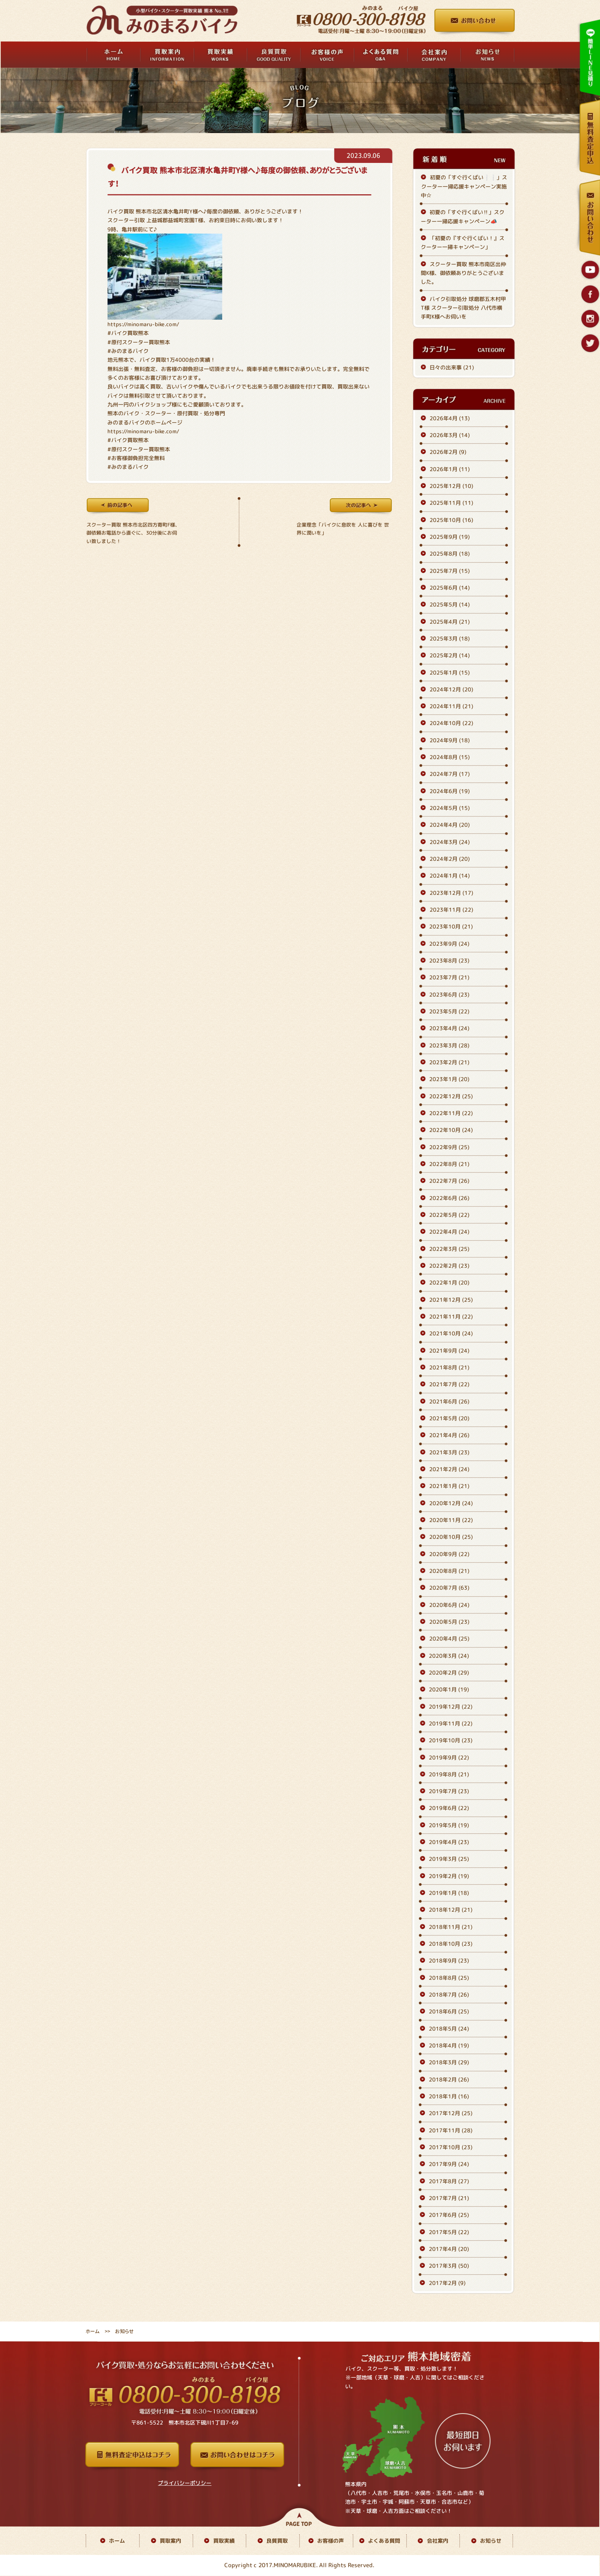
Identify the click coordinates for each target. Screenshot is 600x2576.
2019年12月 (450, 1706)
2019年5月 (449, 1825)
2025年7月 (450, 570)
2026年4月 (450, 418)
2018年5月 (449, 2028)
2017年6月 (449, 2215)
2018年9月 (449, 1961)
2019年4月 (449, 1842)
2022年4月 (449, 1232)
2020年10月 (451, 1536)
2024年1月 (450, 876)
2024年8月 (450, 757)
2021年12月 (451, 1299)
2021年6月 (449, 1401)
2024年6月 (450, 791)
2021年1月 (449, 1486)
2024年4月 (450, 825)
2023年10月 (451, 926)
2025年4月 (450, 621)
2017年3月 (449, 2266)
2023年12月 (451, 892)
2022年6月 (449, 1198)
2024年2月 (450, 858)
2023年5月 (449, 1011)
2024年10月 (451, 723)
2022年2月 (449, 1265)
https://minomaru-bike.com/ (143, 324)
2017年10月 (450, 2147)
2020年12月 (451, 1503)
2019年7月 (449, 1791)
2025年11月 (451, 502)
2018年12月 (450, 1910)
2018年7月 (449, 1994)
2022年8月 (449, 1164)
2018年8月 (449, 1977)
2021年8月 (449, 1367)
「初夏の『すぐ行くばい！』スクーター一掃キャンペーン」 (462, 242)
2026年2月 (448, 451)
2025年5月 (450, 604)
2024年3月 (450, 842)
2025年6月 (450, 587)
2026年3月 (450, 435)
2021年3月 (449, 1452)
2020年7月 (449, 1587)
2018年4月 (449, 2045)
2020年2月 (449, 1672)
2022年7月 (449, 1181)
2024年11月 (451, 706)
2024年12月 (451, 689)
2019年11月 (450, 1723)
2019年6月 (449, 1808)
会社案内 (437, 2540)
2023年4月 (449, 1028)
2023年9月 (449, 943)
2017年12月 (450, 2113)
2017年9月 (449, 2164)
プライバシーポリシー (184, 2483)
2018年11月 (450, 1926)
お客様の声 (330, 2540)
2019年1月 (449, 1892)
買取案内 (170, 2540)
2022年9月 (449, 1147)
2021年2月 (449, 1469)
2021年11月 (451, 1316)
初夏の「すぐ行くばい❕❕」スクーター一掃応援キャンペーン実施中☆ (464, 186)
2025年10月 (451, 520)
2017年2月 (447, 2283)
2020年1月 (449, 1689)
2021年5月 (449, 1418)
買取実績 (224, 2540)
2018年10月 (450, 1943)
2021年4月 (449, 1435)
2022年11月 (451, 1113)
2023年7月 (449, 977)
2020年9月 (449, 1554)
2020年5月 (449, 1621)
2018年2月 (449, 2079)
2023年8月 (449, 960)
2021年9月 (449, 1350)
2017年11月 (450, 2130)
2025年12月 (451, 486)
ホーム (93, 2331)
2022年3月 (449, 1248)
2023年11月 (451, 909)
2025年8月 (450, 553)
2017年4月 (449, 2248)
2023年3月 (449, 1045)
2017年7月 (449, 2198)
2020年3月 (449, 1655)
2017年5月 (449, 2232)
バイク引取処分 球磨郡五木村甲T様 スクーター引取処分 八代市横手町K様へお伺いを (463, 307)
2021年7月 (449, 1384)
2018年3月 (449, 2062)
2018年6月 (449, 2011)
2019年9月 (449, 1757)
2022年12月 (451, 1096)
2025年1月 (450, 672)
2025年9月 (450, 536)
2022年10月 (451, 1130)
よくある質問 (384, 2540)
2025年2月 (450, 655)
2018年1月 (449, 2096)
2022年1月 (449, 1282)
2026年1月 (450, 469)
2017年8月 (449, 2181)
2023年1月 (449, 1079)
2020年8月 (449, 1570)
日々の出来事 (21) (452, 367)
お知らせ (490, 2540)
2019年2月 (449, 1876)
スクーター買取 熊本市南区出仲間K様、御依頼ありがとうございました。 (463, 273)
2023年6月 (449, 994)
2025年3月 (450, 638)
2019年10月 (450, 1740)
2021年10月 (451, 1333)
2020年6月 (449, 1604)
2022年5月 (449, 1214)
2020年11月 (451, 1520)
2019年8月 (449, 1774)
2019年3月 (449, 1859)
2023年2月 (449, 1062)
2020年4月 (449, 1638)
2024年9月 (450, 740)
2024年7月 (450, 774)
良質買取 (277, 2540)
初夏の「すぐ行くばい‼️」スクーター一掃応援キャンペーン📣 (462, 216)
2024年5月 (450, 808)
